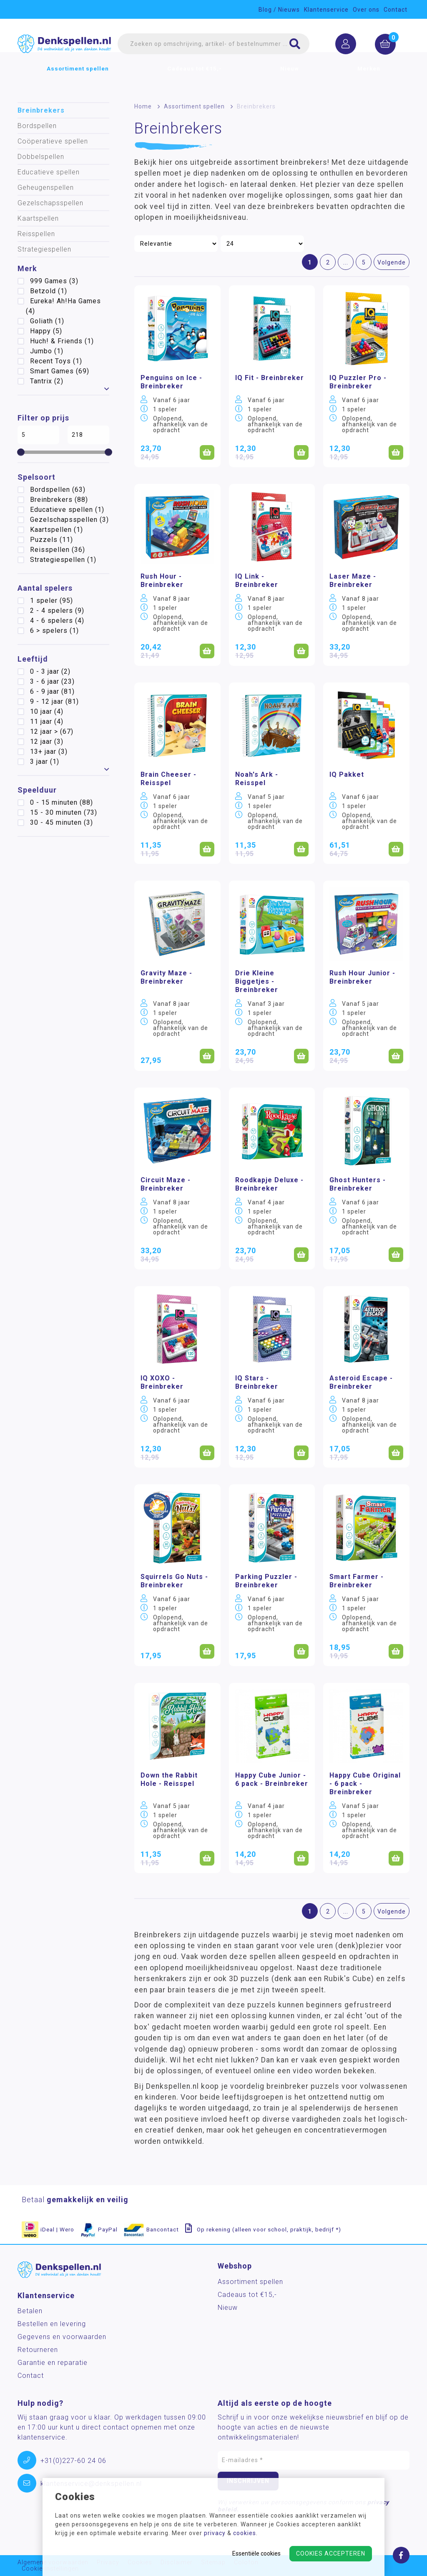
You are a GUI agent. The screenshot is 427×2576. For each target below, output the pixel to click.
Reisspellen (36, 234)
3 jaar (44, 761)
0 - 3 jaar (50, 671)
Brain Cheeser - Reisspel (168, 779)
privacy (215, 2533)
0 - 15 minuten (61, 802)
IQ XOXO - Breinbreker (162, 1382)
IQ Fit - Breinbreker (269, 378)
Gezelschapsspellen (50, 203)
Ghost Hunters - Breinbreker (357, 1184)
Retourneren (38, 2350)
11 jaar (46, 721)
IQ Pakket (346, 774)
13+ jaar (49, 751)
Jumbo (46, 351)
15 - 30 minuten (63, 812)
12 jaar (46, 741)
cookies (244, 2533)
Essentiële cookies (256, 2553)
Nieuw (289, 77)
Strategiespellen (44, 249)
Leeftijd (33, 659)
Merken (368, 77)
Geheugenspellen (46, 187)
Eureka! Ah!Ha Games (63, 306)
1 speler (51, 600)
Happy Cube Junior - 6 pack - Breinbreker (271, 1779)
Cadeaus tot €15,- (194, 77)
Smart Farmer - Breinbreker (356, 1581)
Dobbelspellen (41, 157)
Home (143, 106)
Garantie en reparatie (53, 2363)
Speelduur (37, 790)
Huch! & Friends (62, 341)
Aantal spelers (45, 588)
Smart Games (59, 371)
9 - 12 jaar (54, 701)
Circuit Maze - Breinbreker (166, 1184)
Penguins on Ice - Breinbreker (171, 382)
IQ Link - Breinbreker (256, 580)
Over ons (366, 9)
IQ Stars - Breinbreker (256, 1382)
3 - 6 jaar (52, 681)
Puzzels (51, 540)
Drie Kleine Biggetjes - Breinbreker (256, 981)
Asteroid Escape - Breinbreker (361, 1382)
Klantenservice (326, 9)
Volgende (391, 262)
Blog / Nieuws (279, 9)
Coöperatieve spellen (53, 141)
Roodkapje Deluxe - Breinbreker (269, 1184)
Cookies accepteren (330, 2553)
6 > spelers (54, 631)
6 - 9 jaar (52, 691)
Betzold (48, 291)
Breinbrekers (41, 110)
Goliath (47, 321)
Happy (46, 331)
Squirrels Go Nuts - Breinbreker (174, 1581)
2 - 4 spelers (57, 610)
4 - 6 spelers (57, 620)
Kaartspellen (38, 218)
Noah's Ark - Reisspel (256, 779)
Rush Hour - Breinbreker (162, 580)
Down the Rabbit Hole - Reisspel (169, 1779)
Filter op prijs (43, 417)
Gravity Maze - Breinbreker (166, 977)
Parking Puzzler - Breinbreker (266, 1581)
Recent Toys (56, 361)
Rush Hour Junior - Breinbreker (362, 977)
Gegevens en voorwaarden (62, 2337)
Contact (395, 9)
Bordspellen (37, 126)
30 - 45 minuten (61, 822)
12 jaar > (51, 731)
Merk (27, 268)
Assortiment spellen (78, 77)
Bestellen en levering (52, 2324)
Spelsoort (36, 477)
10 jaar (46, 711)
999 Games (54, 281)
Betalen (30, 2311)
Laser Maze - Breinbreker (352, 580)
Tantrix (46, 381)
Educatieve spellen (49, 172)
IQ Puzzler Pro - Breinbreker (358, 382)
